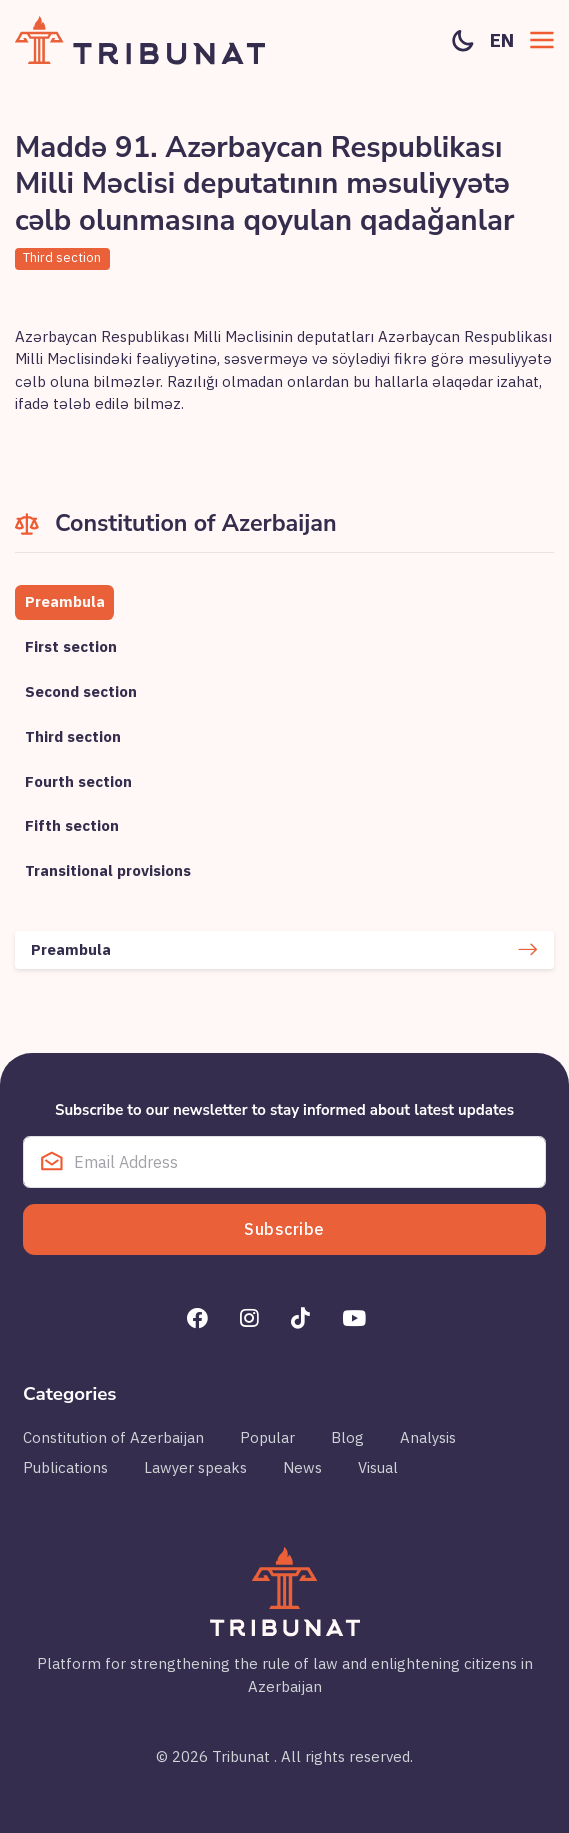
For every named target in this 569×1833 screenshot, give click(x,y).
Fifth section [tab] (72, 825)
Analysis (428, 1437)
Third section (62, 257)
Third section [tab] (73, 736)
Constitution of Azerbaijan (113, 1437)
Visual (378, 1467)
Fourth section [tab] (78, 781)
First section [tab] (71, 646)
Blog (347, 1437)
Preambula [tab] (65, 601)
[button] (542, 40)
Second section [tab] (81, 691)
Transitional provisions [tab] (108, 870)
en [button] (502, 40)
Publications (65, 1467)
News (302, 1467)
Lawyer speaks (195, 1467)
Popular (267, 1437)
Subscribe (284, 1229)
